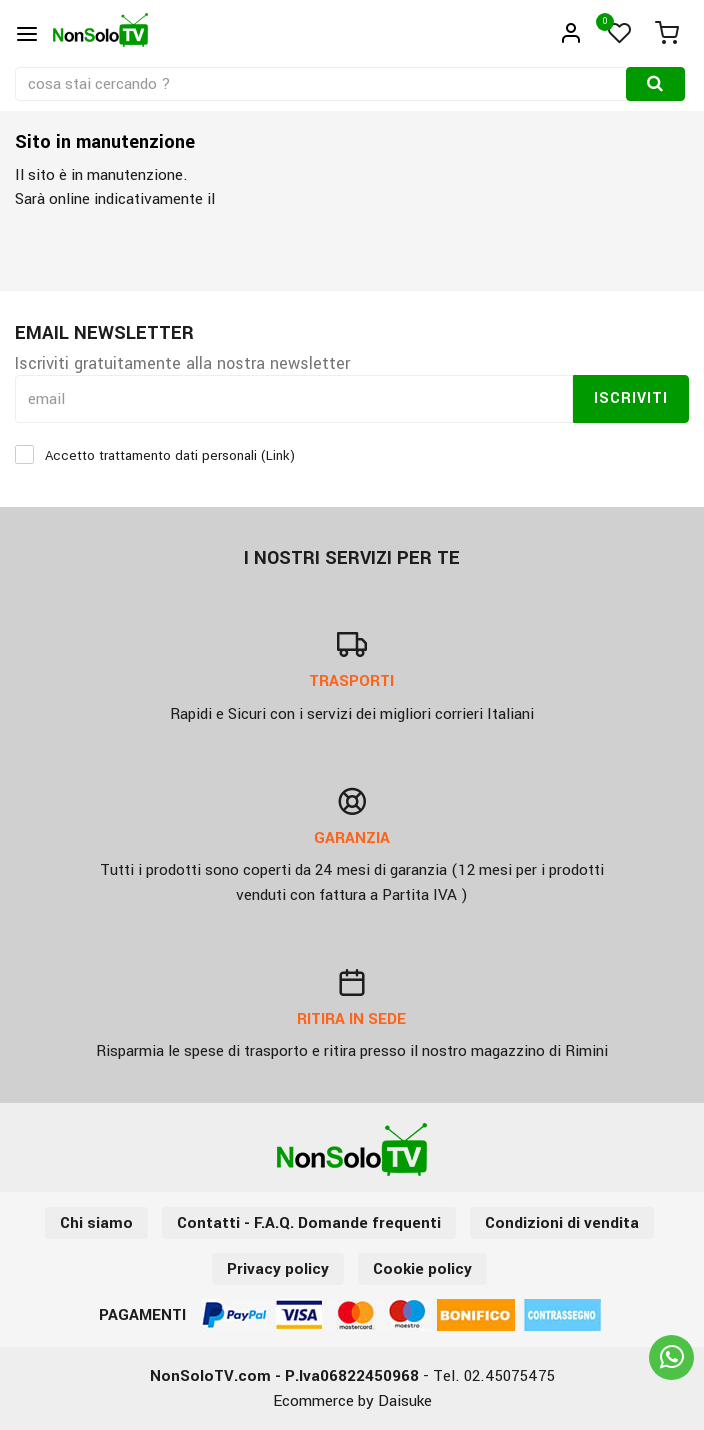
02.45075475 (509, 1376)
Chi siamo (96, 1223)
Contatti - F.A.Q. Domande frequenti (309, 1223)
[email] (294, 399)
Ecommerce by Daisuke (352, 1401)
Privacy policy (278, 1269)
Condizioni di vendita (562, 1223)
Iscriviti (631, 398)
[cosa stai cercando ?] (322, 84)
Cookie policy (422, 1269)
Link (278, 455)
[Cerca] (655, 84)
